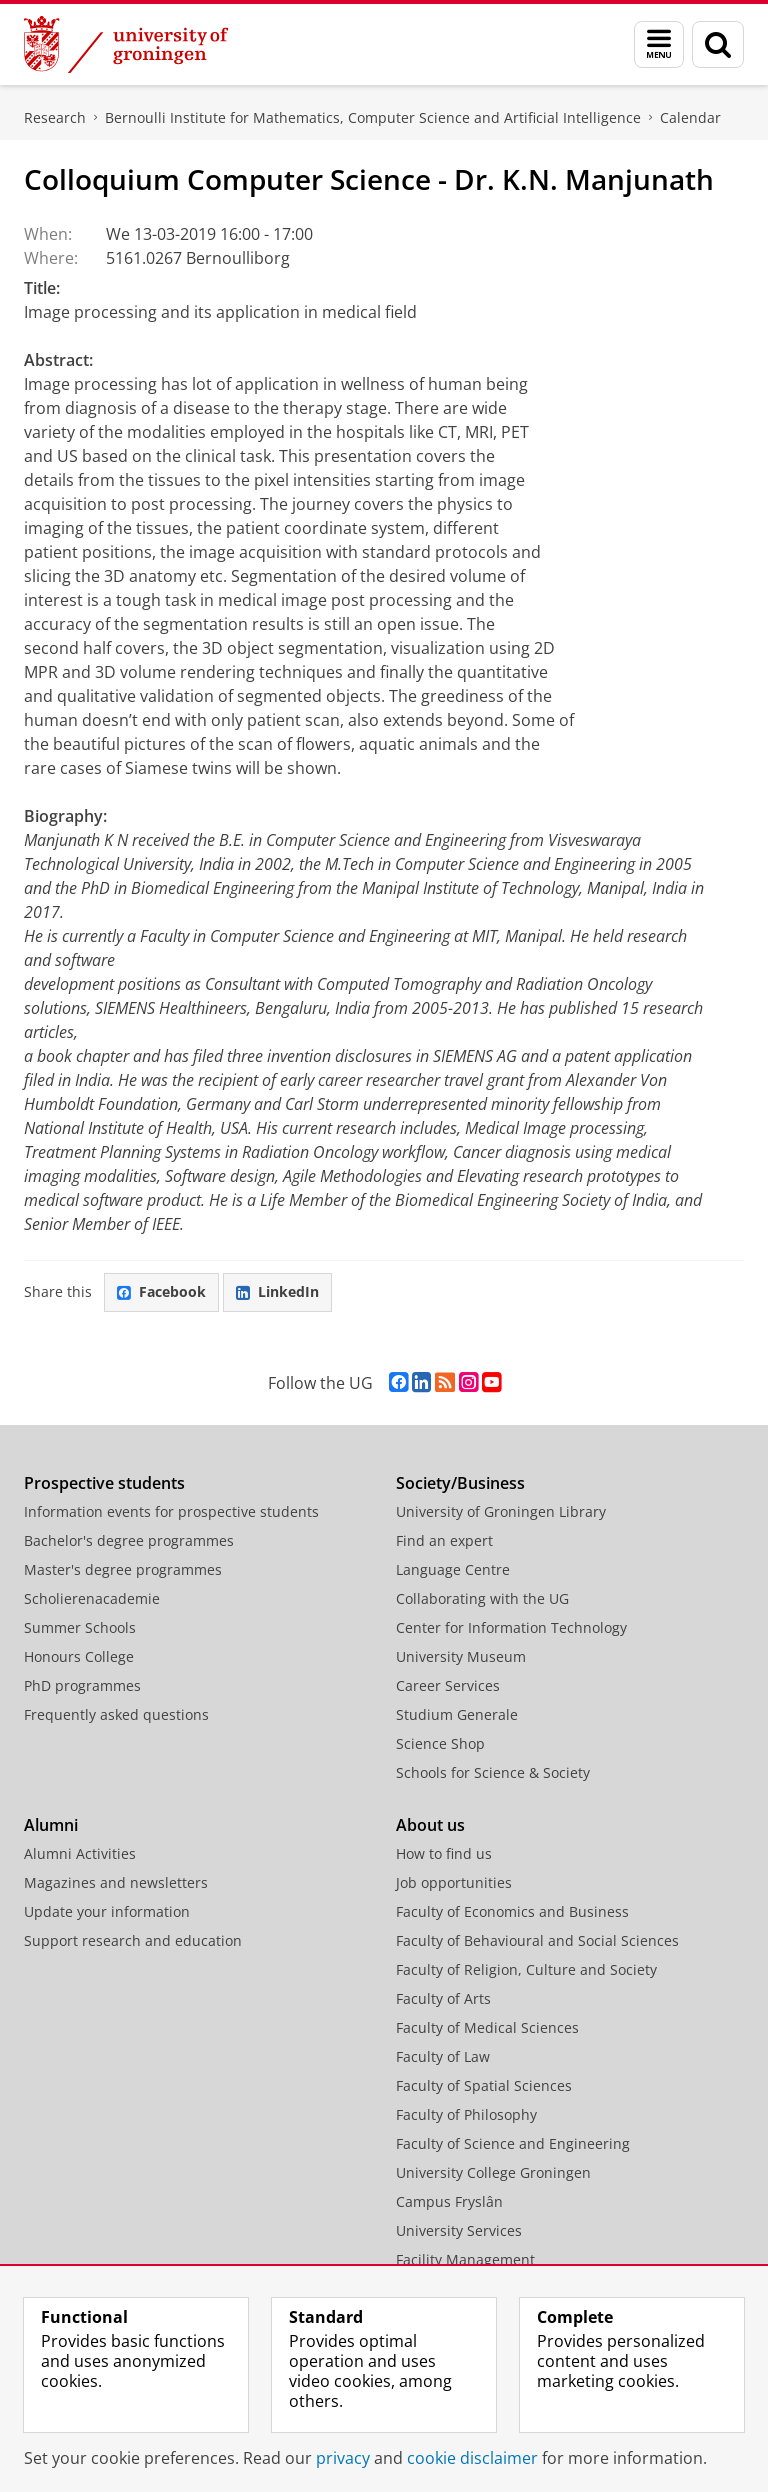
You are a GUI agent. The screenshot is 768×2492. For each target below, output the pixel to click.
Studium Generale (457, 1714)
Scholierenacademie (92, 1598)
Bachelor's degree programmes (129, 1540)
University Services (459, 2230)
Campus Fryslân (449, 2201)
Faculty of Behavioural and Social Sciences (537, 1940)
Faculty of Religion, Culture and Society (526, 1969)
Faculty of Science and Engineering (513, 2143)
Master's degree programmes (123, 1569)
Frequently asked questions (116, 1714)
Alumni (51, 1825)
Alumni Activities (80, 1853)
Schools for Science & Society (493, 1772)
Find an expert (444, 1540)
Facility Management (465, 2259)
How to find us (444, 1853)
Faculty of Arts (443, 1998)
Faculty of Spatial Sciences (484, 2085)
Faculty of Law (443, 2056)
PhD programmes (82, 1685)
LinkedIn (277, 1291)
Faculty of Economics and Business (512, 1911)
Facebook (161, 1291)
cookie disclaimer (472, 2458)
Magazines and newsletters (116, 1882)
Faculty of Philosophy (466, 2114)
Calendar (690, 117)
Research (55, 117)
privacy (343, 2458)
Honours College (79, 1656)
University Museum (461, 1656)
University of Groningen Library (501, 1511)
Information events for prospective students (171, 1511)
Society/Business (460, 1483)
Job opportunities (454, 1882)
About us (430, 1825)
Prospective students (104, 1483)
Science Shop (440, 1743)
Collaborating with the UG (482, 1598)
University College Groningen (493, 2172)
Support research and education (133, 1940)
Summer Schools (80, 1627)
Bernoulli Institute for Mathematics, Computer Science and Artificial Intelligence (373, 117)
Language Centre (453, 1569)
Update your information (107, 1911)
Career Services (448, 1685)
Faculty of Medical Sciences (487, 2027)
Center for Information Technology (511, 1627)
